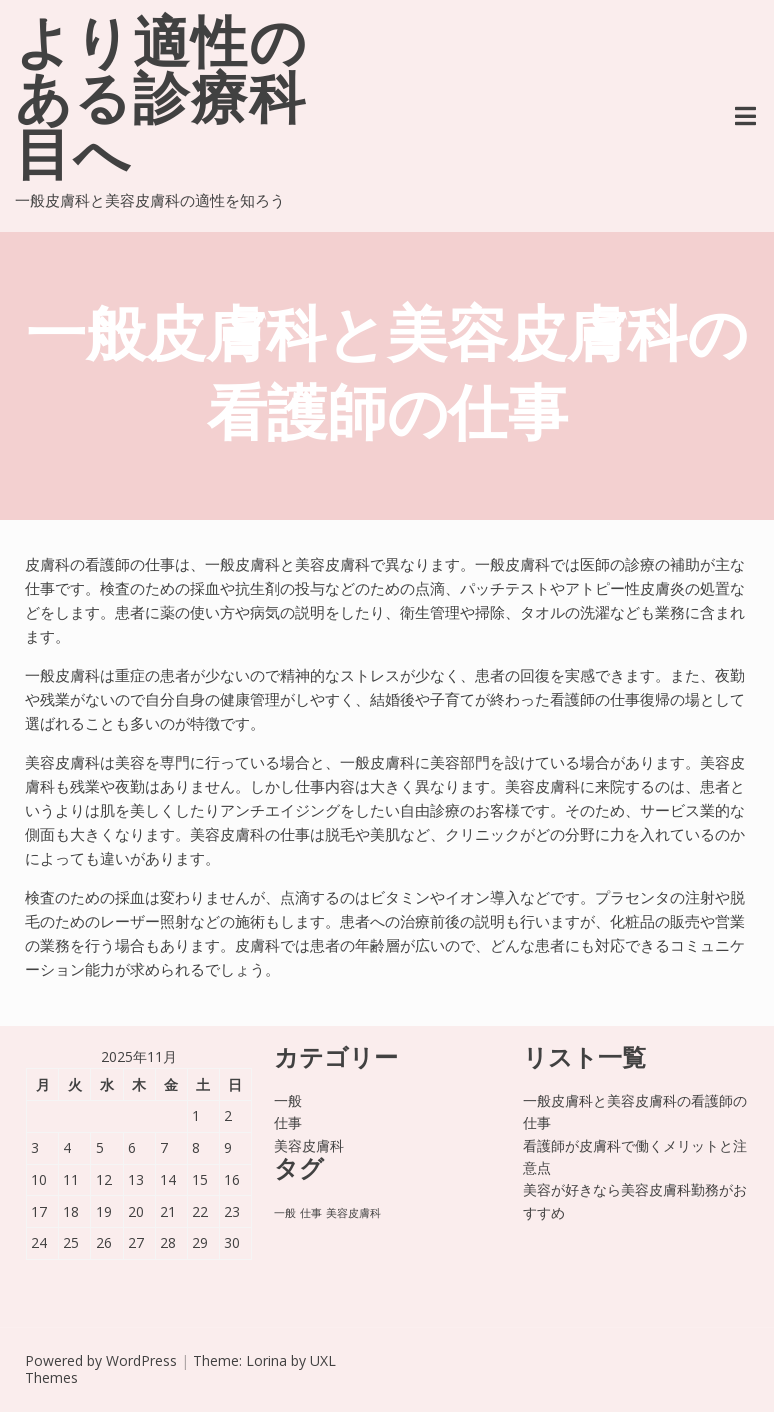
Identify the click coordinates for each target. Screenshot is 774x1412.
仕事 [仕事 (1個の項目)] (311, 1213)
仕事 (288, 1122)
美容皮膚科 (309, 1145)
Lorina (266, 1360)
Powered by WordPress (101, 1360)
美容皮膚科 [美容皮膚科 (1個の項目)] (353, 1213)
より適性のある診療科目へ (161, 104)
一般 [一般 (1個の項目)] (285, 1213)
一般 (288, 1100)
